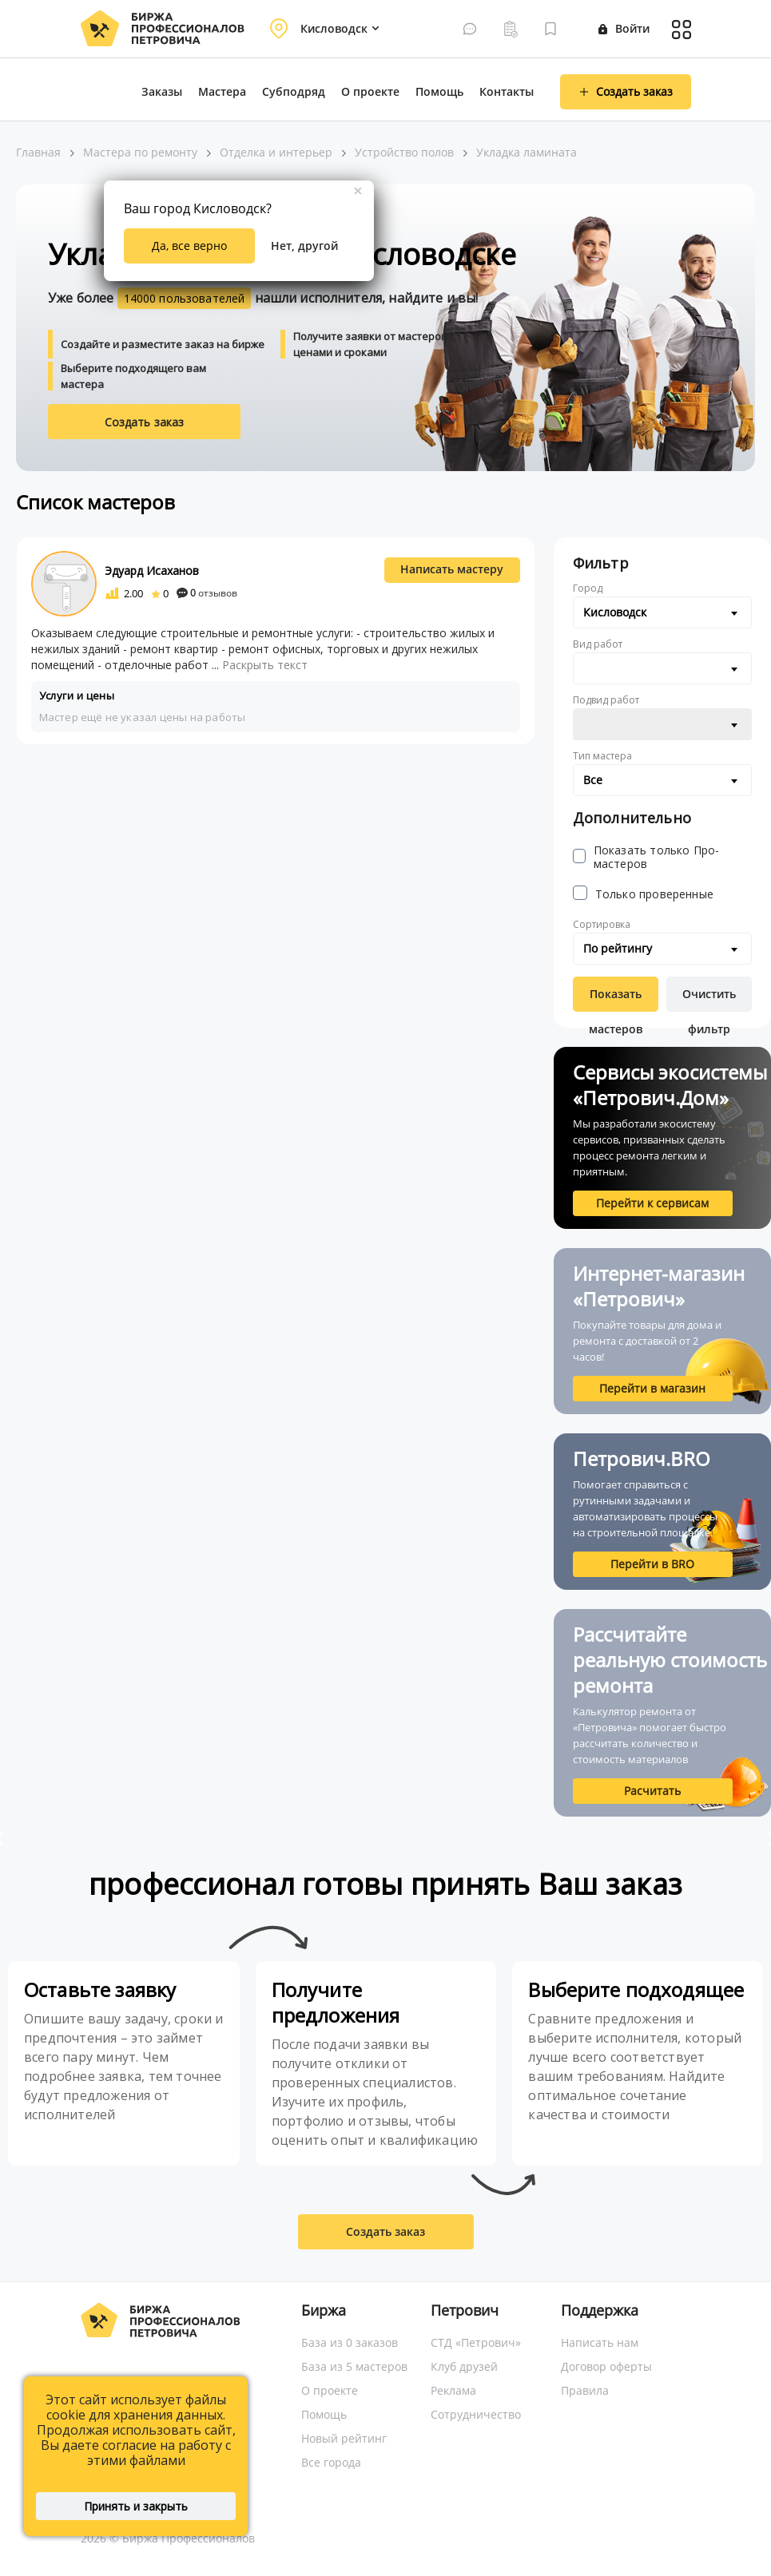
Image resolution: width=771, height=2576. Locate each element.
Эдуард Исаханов (152, 570)
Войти (624, 28)
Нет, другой (304, 245)
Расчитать (652, 1790)
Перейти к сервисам (652, 1203)
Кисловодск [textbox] (614, 612)
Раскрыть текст (265, 664)
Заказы (161, 91)
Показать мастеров (615, 999)
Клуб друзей (464, 2366)
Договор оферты (606, 2366)
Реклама (453, 2390)
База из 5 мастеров (354, 2366)
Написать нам (599, 2342)
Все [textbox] (592, 779)
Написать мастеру (451, 569)
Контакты (506, 91)
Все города (331, 2462)
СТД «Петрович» (476, 2342)
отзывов (207, 593)
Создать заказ (145, 422)
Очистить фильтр (709, 999)
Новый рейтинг (344, 2438)
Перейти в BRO (652, 1563)
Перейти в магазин (652, 1388)
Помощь (439, 91)
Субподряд (293, 91)
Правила (585, 2390)
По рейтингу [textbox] (617, 948)
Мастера (222, 91)
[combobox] (662, 612)
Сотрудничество (476, 2414)
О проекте (370, 91)
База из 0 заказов (349, 2342)
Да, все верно (189, 245)
